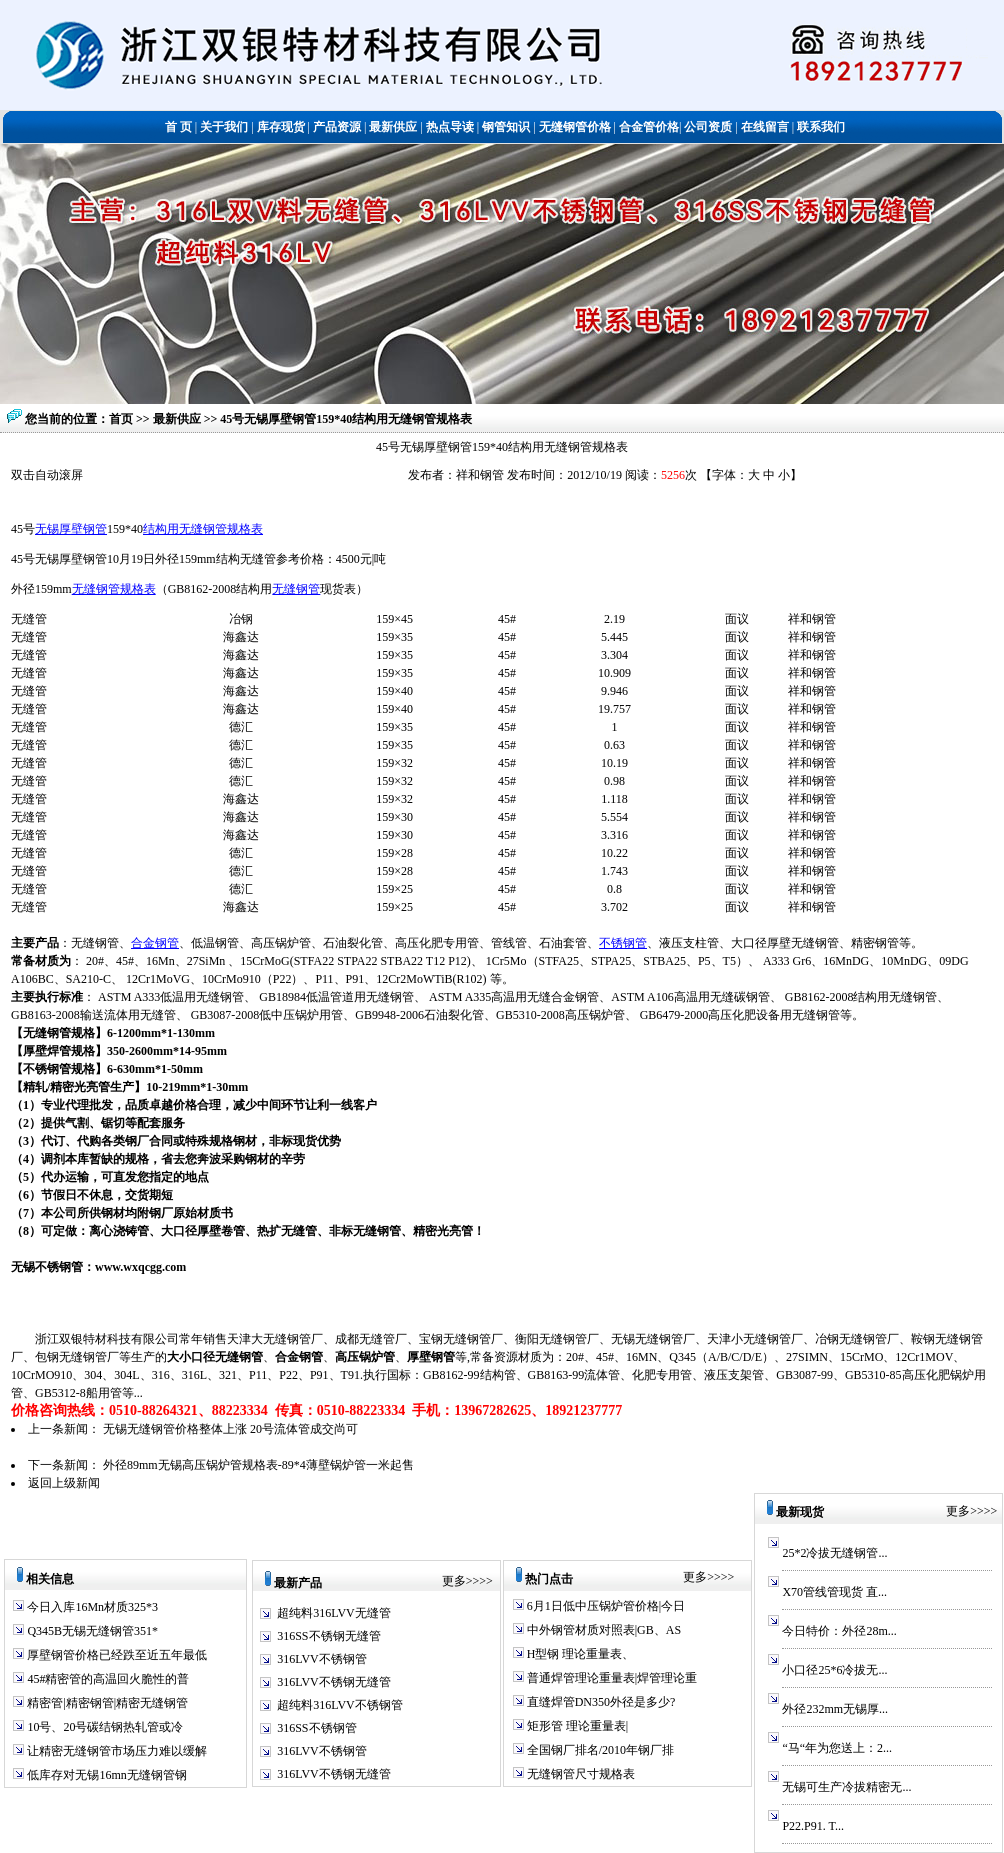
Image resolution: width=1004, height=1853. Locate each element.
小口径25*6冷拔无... (834, 1670)
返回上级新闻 (64, 1483)
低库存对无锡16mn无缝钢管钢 (105, 1775)
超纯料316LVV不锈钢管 (340, 1705)
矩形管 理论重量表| (576, 1726)
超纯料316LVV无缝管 (334, 1613)
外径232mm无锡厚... (835, 1709)
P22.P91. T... (813, 1826)
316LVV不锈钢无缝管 (334, 1682)
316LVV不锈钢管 (322, 1659)
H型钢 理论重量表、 (579, 1654)
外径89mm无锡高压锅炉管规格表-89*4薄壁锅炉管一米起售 (258, 1465)
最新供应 (178, 419)
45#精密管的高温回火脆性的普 (106, 1679)
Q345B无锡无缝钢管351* (91, 1631)
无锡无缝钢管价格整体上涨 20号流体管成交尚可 (230, 1429)
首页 (121, 419)
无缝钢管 (296, 589)
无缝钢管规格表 (114, 589)
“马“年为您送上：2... (837, 1748)
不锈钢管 (623, 943)
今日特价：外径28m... (839, 1631)
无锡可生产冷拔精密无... (846, 1787)
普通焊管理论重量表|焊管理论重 (610, 1678)
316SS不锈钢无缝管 (328, 1636)
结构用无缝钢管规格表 (203, 529)
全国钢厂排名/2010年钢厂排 (599, 1750)
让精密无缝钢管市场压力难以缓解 (115, 1751)
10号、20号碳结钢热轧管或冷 (103, 1727)
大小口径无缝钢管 (215, 1357)
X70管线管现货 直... (834, 1592)
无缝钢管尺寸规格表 (579, 1774)
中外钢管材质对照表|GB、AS (602, 1630)
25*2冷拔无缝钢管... (834, 1553)
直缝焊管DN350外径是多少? (600, 1702)
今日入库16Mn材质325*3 (91, 1607)
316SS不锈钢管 (316, 1728)
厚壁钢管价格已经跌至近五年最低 (115, 1655)
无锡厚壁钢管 (71, 529)
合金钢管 (155, 943)
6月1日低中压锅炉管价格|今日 (604, 1606)
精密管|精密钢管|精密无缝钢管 (106, 1703)
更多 (454, 1581)
